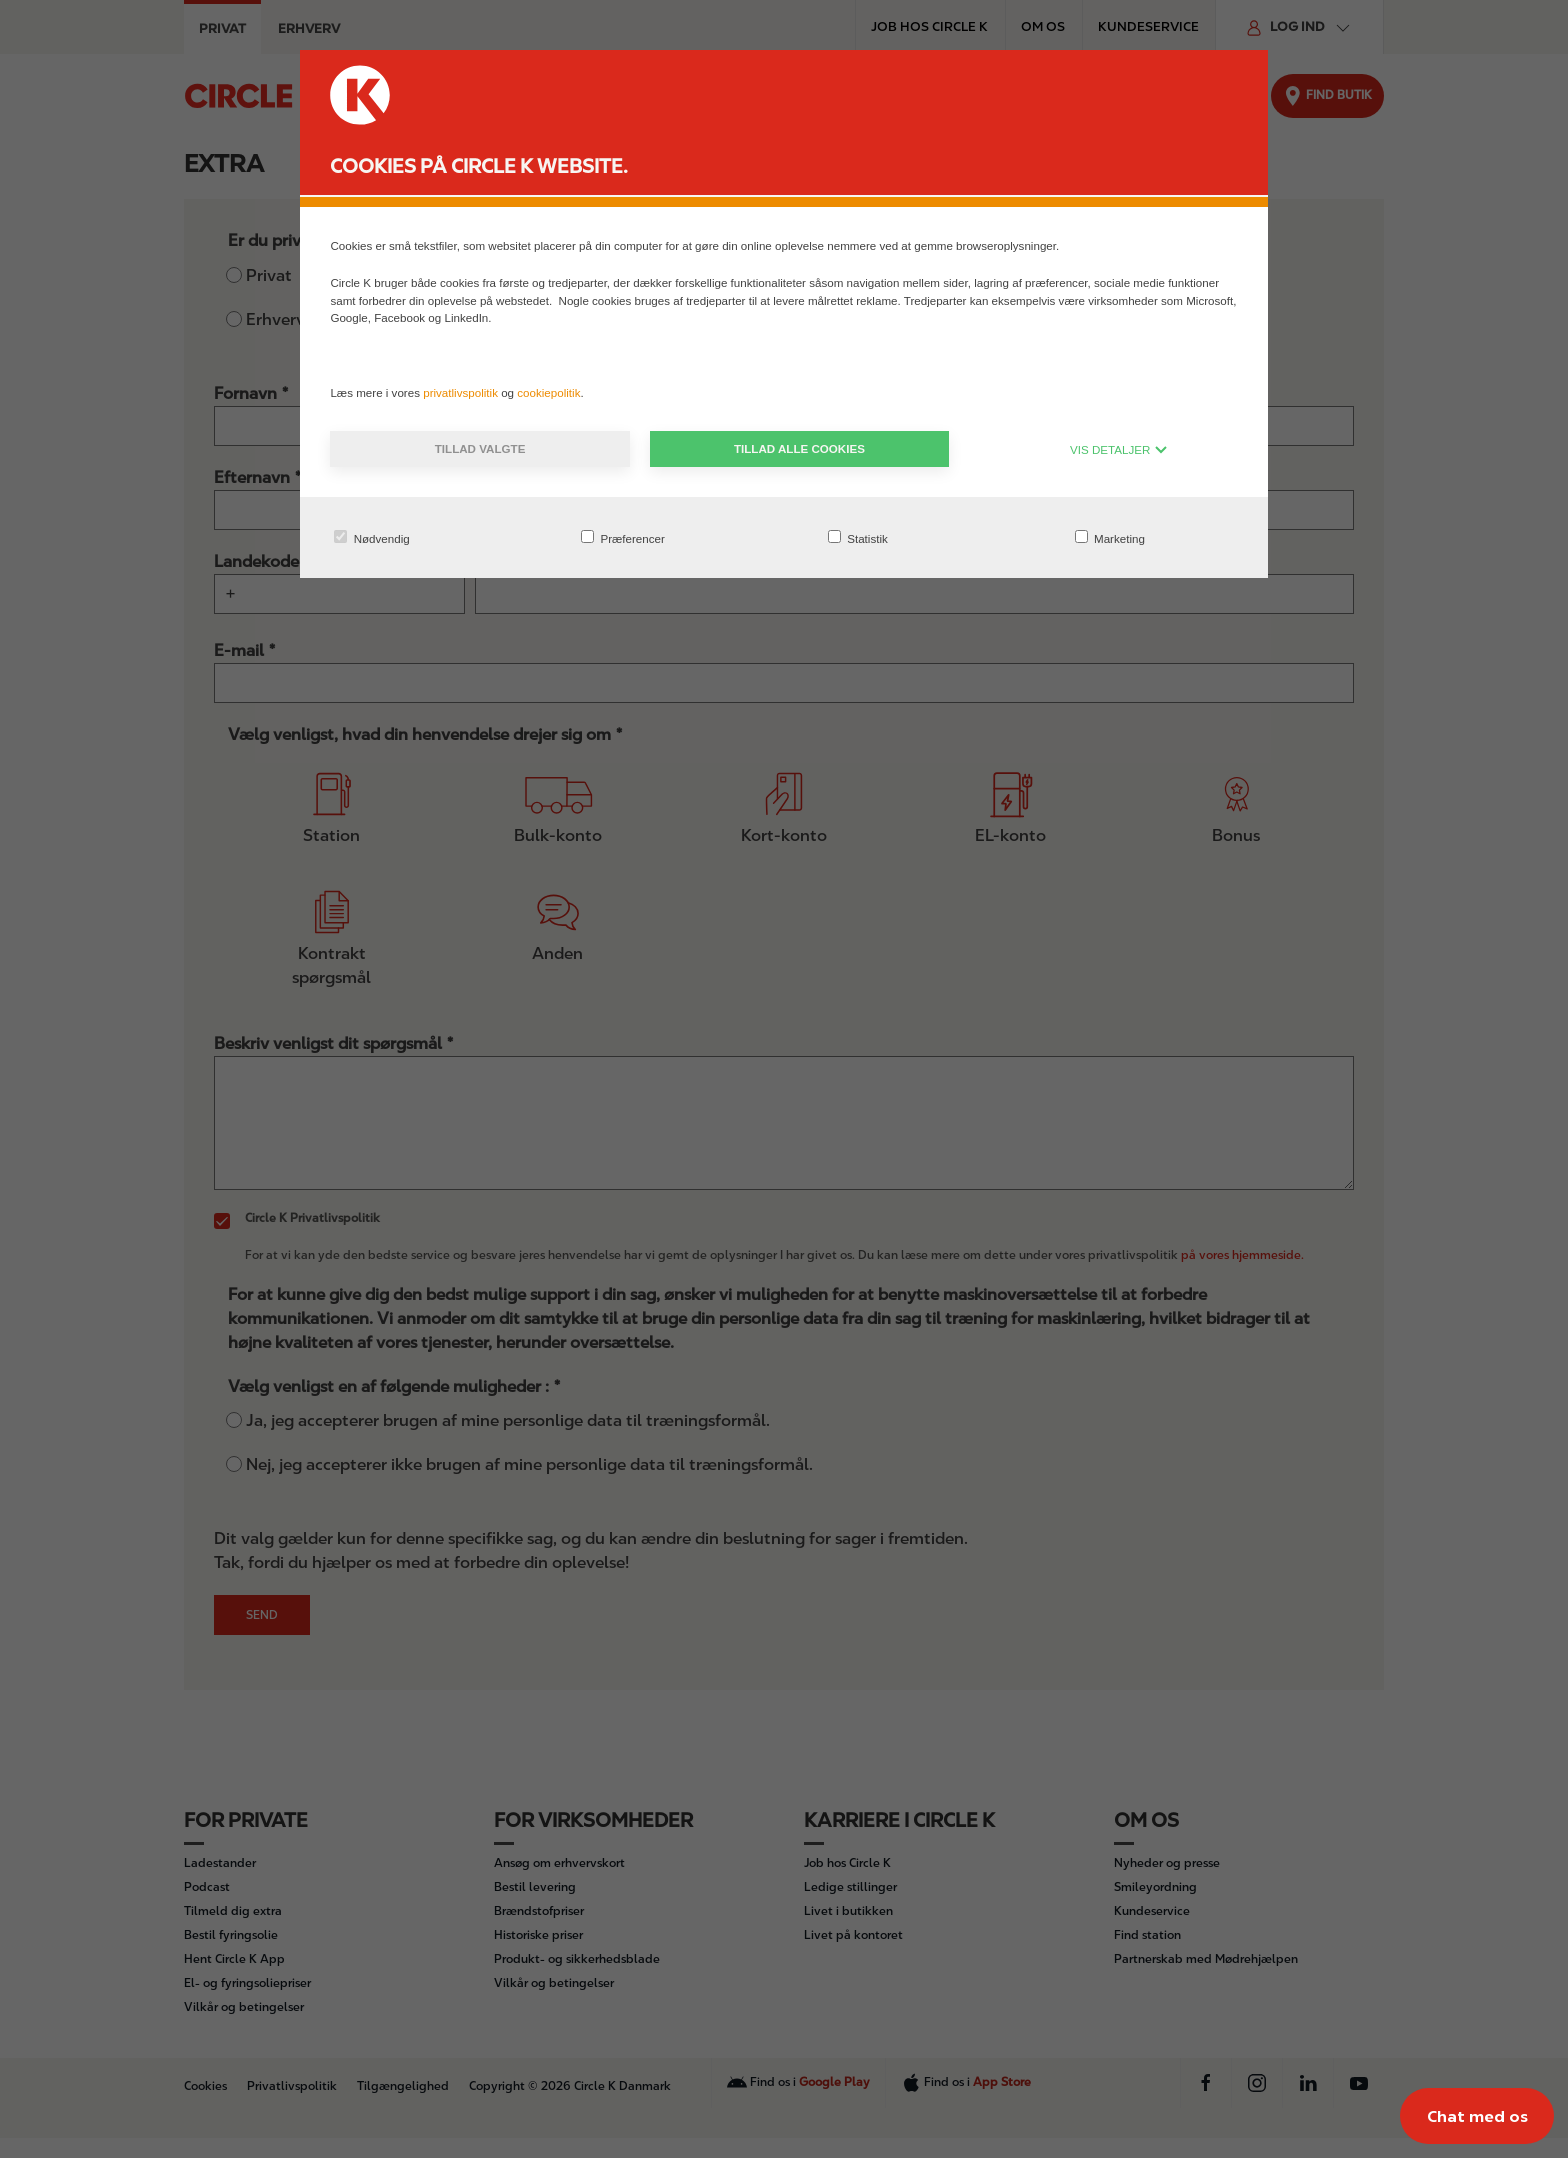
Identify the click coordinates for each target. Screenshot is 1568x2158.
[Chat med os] (1477, 2116)
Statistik (858, 537)
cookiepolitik (548, 392)
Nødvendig (371, 537)
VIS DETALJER (1119, 449)
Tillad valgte (480, 448)
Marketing (1110, 537)
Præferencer (623, 537)
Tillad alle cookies (799, 448)
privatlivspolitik (462, 392)
